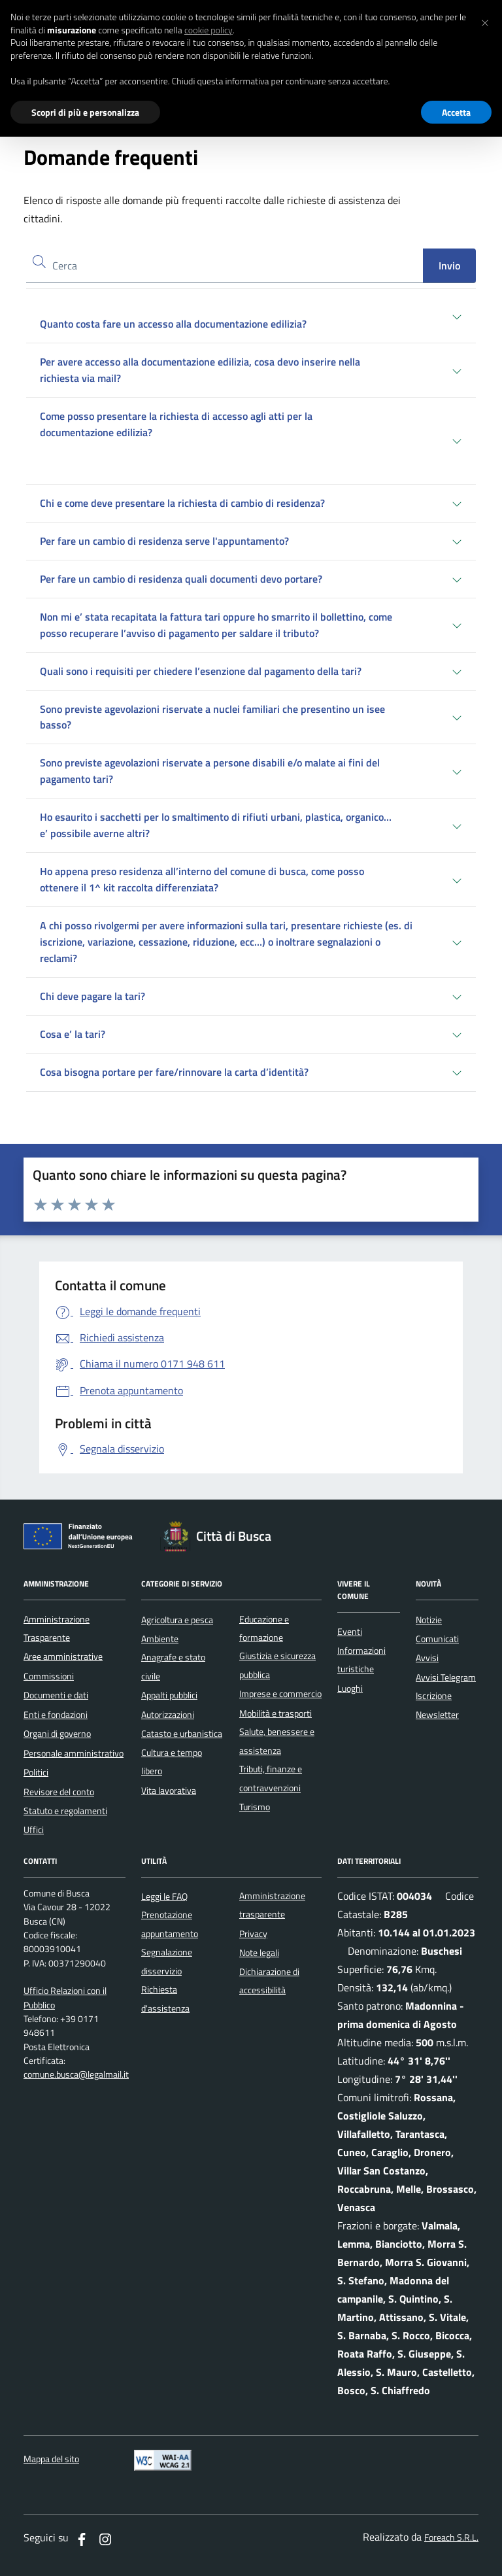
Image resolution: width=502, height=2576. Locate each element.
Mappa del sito (51, 2459)
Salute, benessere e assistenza (276, 1741)
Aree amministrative (63, 1656)
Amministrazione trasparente (272, 1905)
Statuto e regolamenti (65, 1811)
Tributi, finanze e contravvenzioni (270, 1778)
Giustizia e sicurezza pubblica (277, 1665)
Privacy (253, 1934)
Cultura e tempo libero (171, 1761)
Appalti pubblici (169, 1695)
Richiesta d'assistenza (165, 1998)
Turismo (254, 1807)
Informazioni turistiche (361, 1659)
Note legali (259, 1953)
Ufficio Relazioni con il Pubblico (65, 1998)
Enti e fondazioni (56, 1715)
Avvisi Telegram (446, 1677)
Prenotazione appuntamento (169, 1924)
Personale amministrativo (74, 1753)
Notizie (429, 1620)
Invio (449, 265)
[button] (485, 20)
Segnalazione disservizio (166, 1961)
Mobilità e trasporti (275, 1713)
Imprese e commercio (280, 1694)
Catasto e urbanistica (181, 1733)
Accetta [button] (456, 112)
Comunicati (437, 1639)
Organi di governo (57, 1733)
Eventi (349, 1631)
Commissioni (49, 1676)
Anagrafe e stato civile (173, 1666)
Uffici (34, 1830)
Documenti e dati (56, 1695)
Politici (36, 1772)
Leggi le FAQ (164, 1896)
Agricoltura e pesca (177, 1620)
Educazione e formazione (264, 1628)
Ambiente (159, 1639)
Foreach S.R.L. (451, 2538)
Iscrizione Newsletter (437, 1705)
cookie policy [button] (208, 30)
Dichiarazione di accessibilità (269, 1981)
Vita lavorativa (168, 1790)
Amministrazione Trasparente (57, 1628)
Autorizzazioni (167, 1715)
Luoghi (350, 1688)
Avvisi (427, 1658)
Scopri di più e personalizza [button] (85, 112)
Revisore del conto (59, 1792)
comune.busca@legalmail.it (76, 2075)
